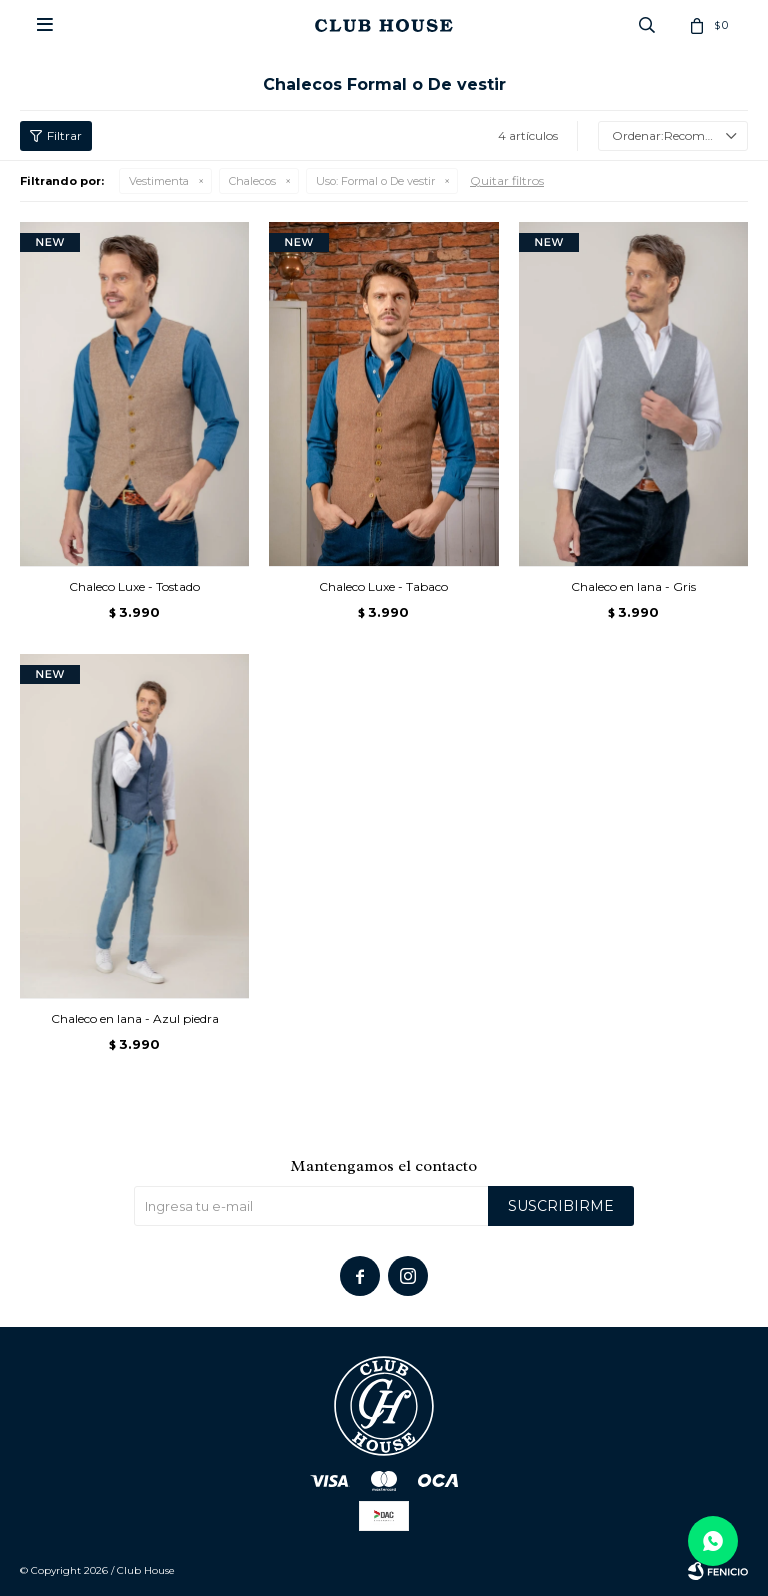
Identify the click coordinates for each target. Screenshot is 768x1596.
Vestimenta (159, 181)
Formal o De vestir (375, 181)
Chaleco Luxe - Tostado (134, 586)
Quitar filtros (507, 180)
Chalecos (252, 181)
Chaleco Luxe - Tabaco (383, 586)
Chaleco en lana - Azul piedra (135, 1018)
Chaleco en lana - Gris (633, 586)
